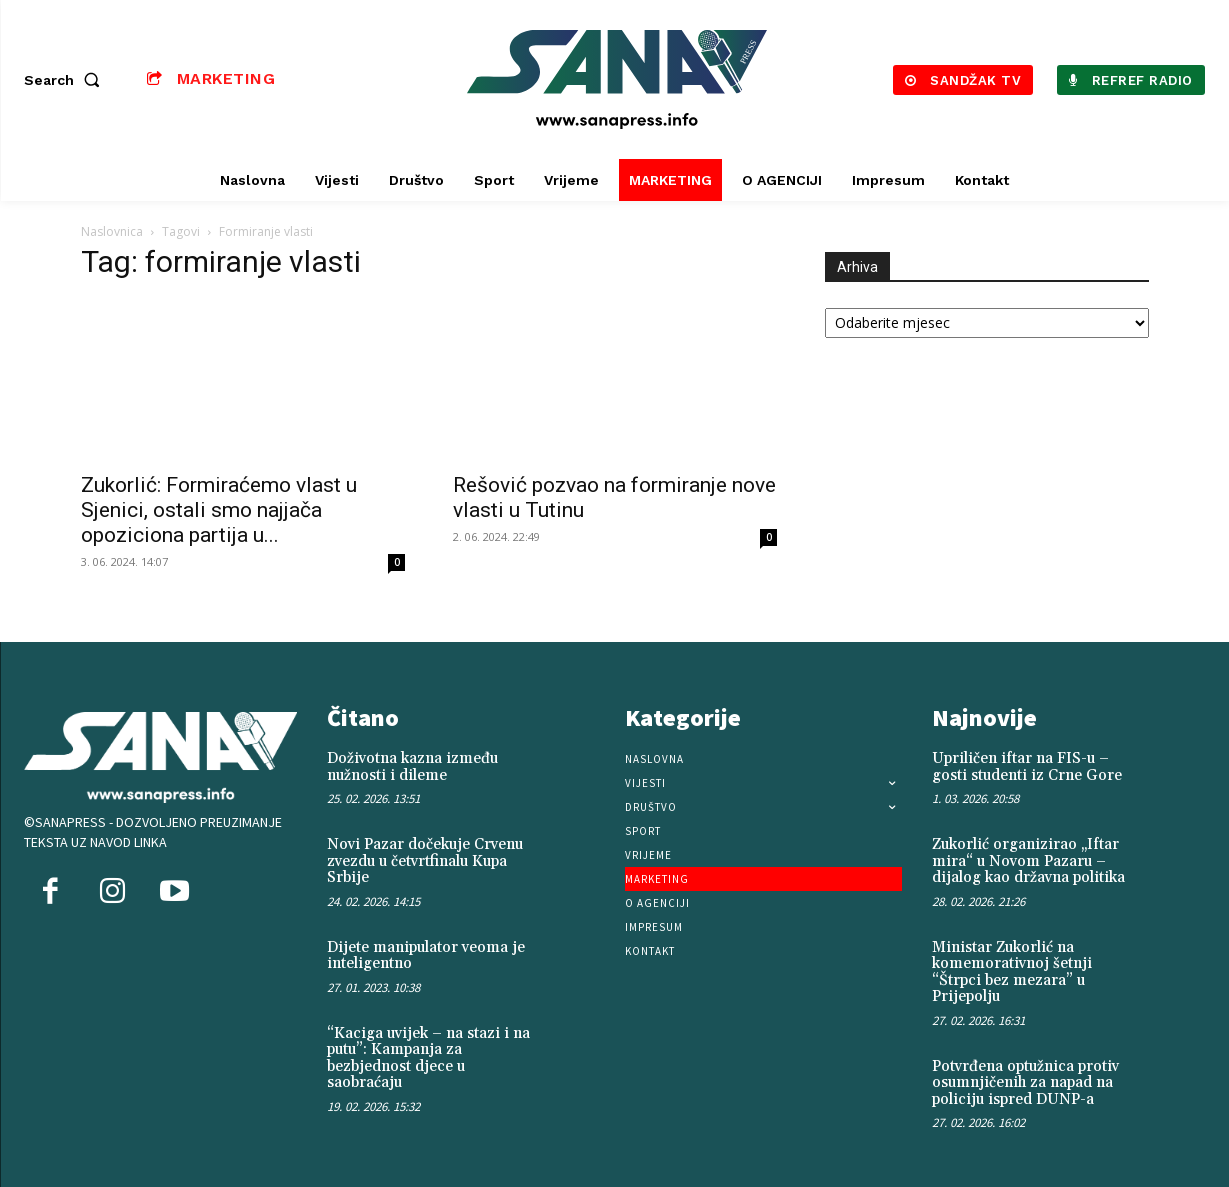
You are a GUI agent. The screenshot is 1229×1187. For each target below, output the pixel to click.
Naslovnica (112, 231)
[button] (66, 80)
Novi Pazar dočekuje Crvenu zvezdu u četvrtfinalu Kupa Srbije (425, 861)
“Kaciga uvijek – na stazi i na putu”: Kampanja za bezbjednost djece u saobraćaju (428, 1058)
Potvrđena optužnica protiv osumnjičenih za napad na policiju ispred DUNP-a (1025, 1083)
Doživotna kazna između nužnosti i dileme (412, 767)
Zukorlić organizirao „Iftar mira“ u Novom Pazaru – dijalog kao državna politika (1028, 861)
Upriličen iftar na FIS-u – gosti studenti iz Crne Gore (1027, 767)
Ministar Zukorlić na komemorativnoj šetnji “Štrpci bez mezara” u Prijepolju (1012, 972)
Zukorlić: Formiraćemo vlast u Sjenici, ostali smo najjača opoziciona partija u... (219, 510)
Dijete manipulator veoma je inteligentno (426, 956)
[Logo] (616, 79)
